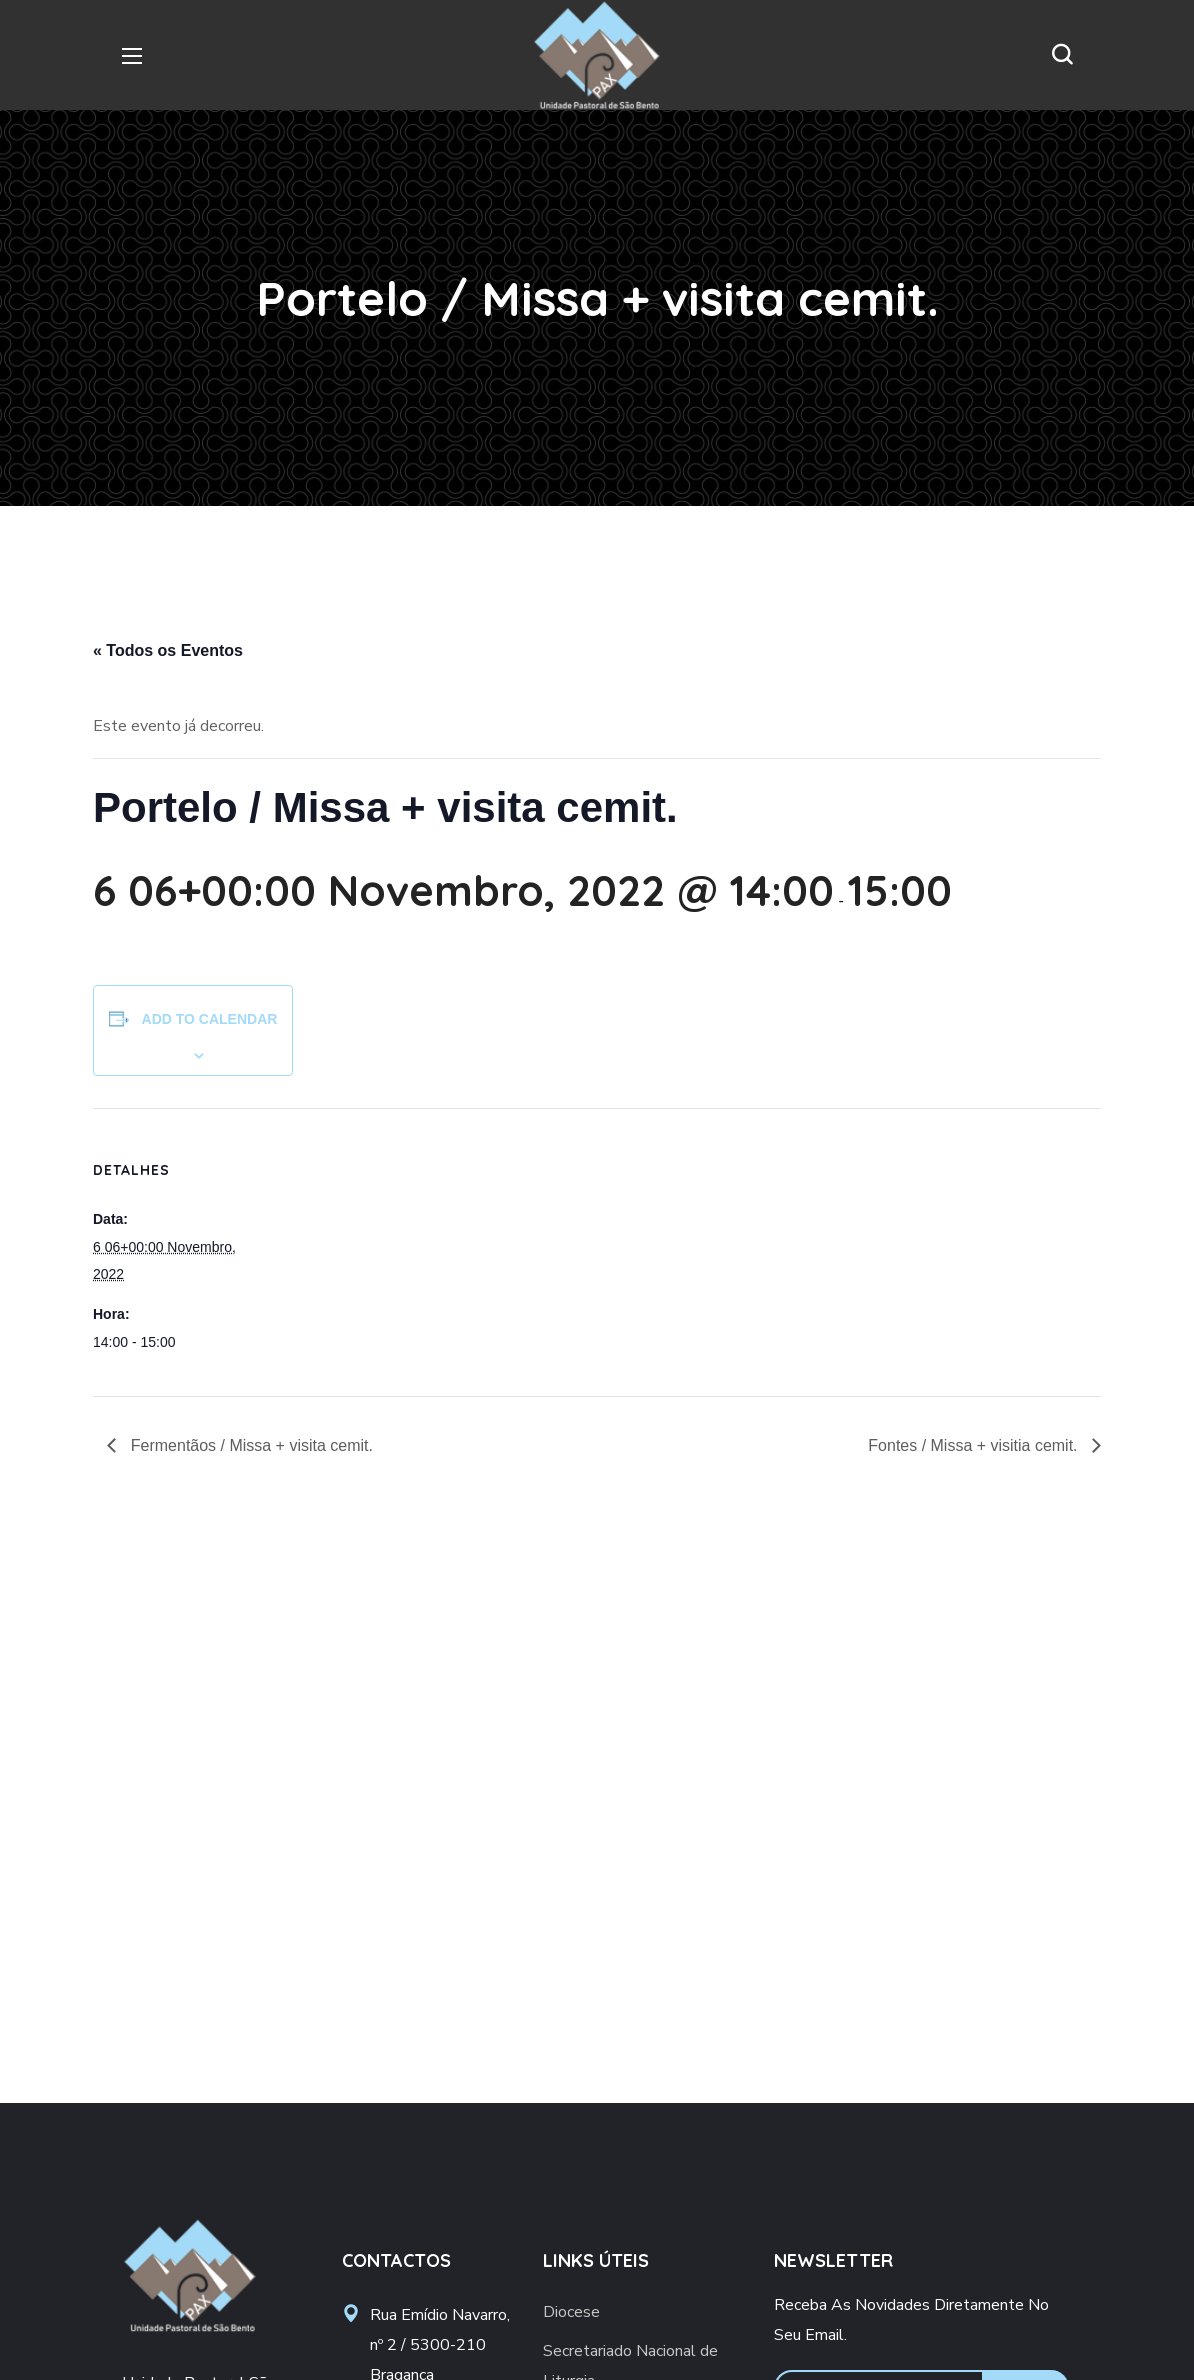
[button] (1062, 55)
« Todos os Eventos (168, 650)
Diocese (571, 2312)
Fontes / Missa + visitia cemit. (975, 1445)
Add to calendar (210, 1019)
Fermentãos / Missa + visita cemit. (249, 1445)
